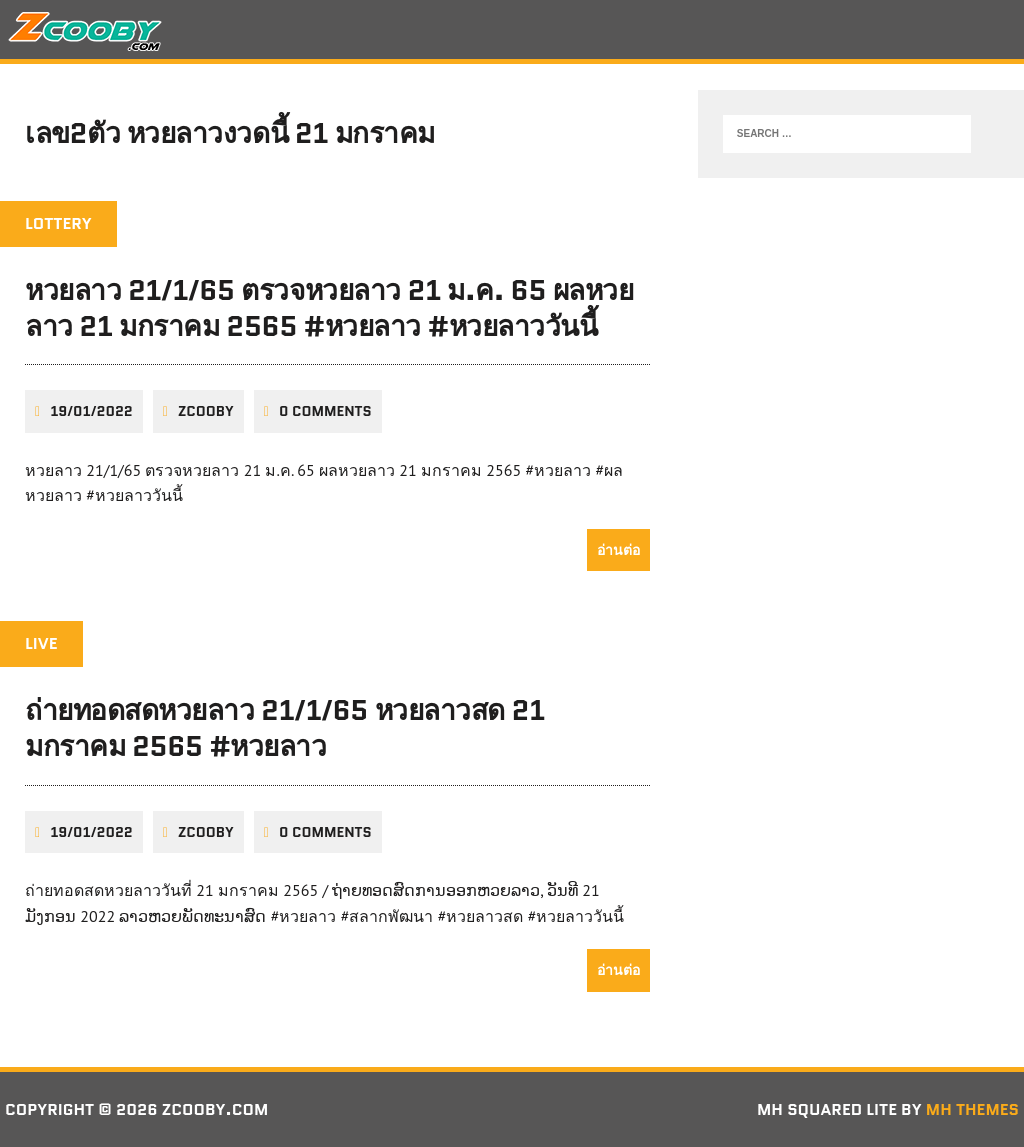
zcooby (206, 411)
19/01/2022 (91, 411)
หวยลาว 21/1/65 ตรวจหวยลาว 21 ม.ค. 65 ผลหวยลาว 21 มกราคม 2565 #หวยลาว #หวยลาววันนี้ (329, 308)
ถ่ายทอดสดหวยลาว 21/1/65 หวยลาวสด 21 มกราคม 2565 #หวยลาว (285, 728)
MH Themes (972, 1109)
